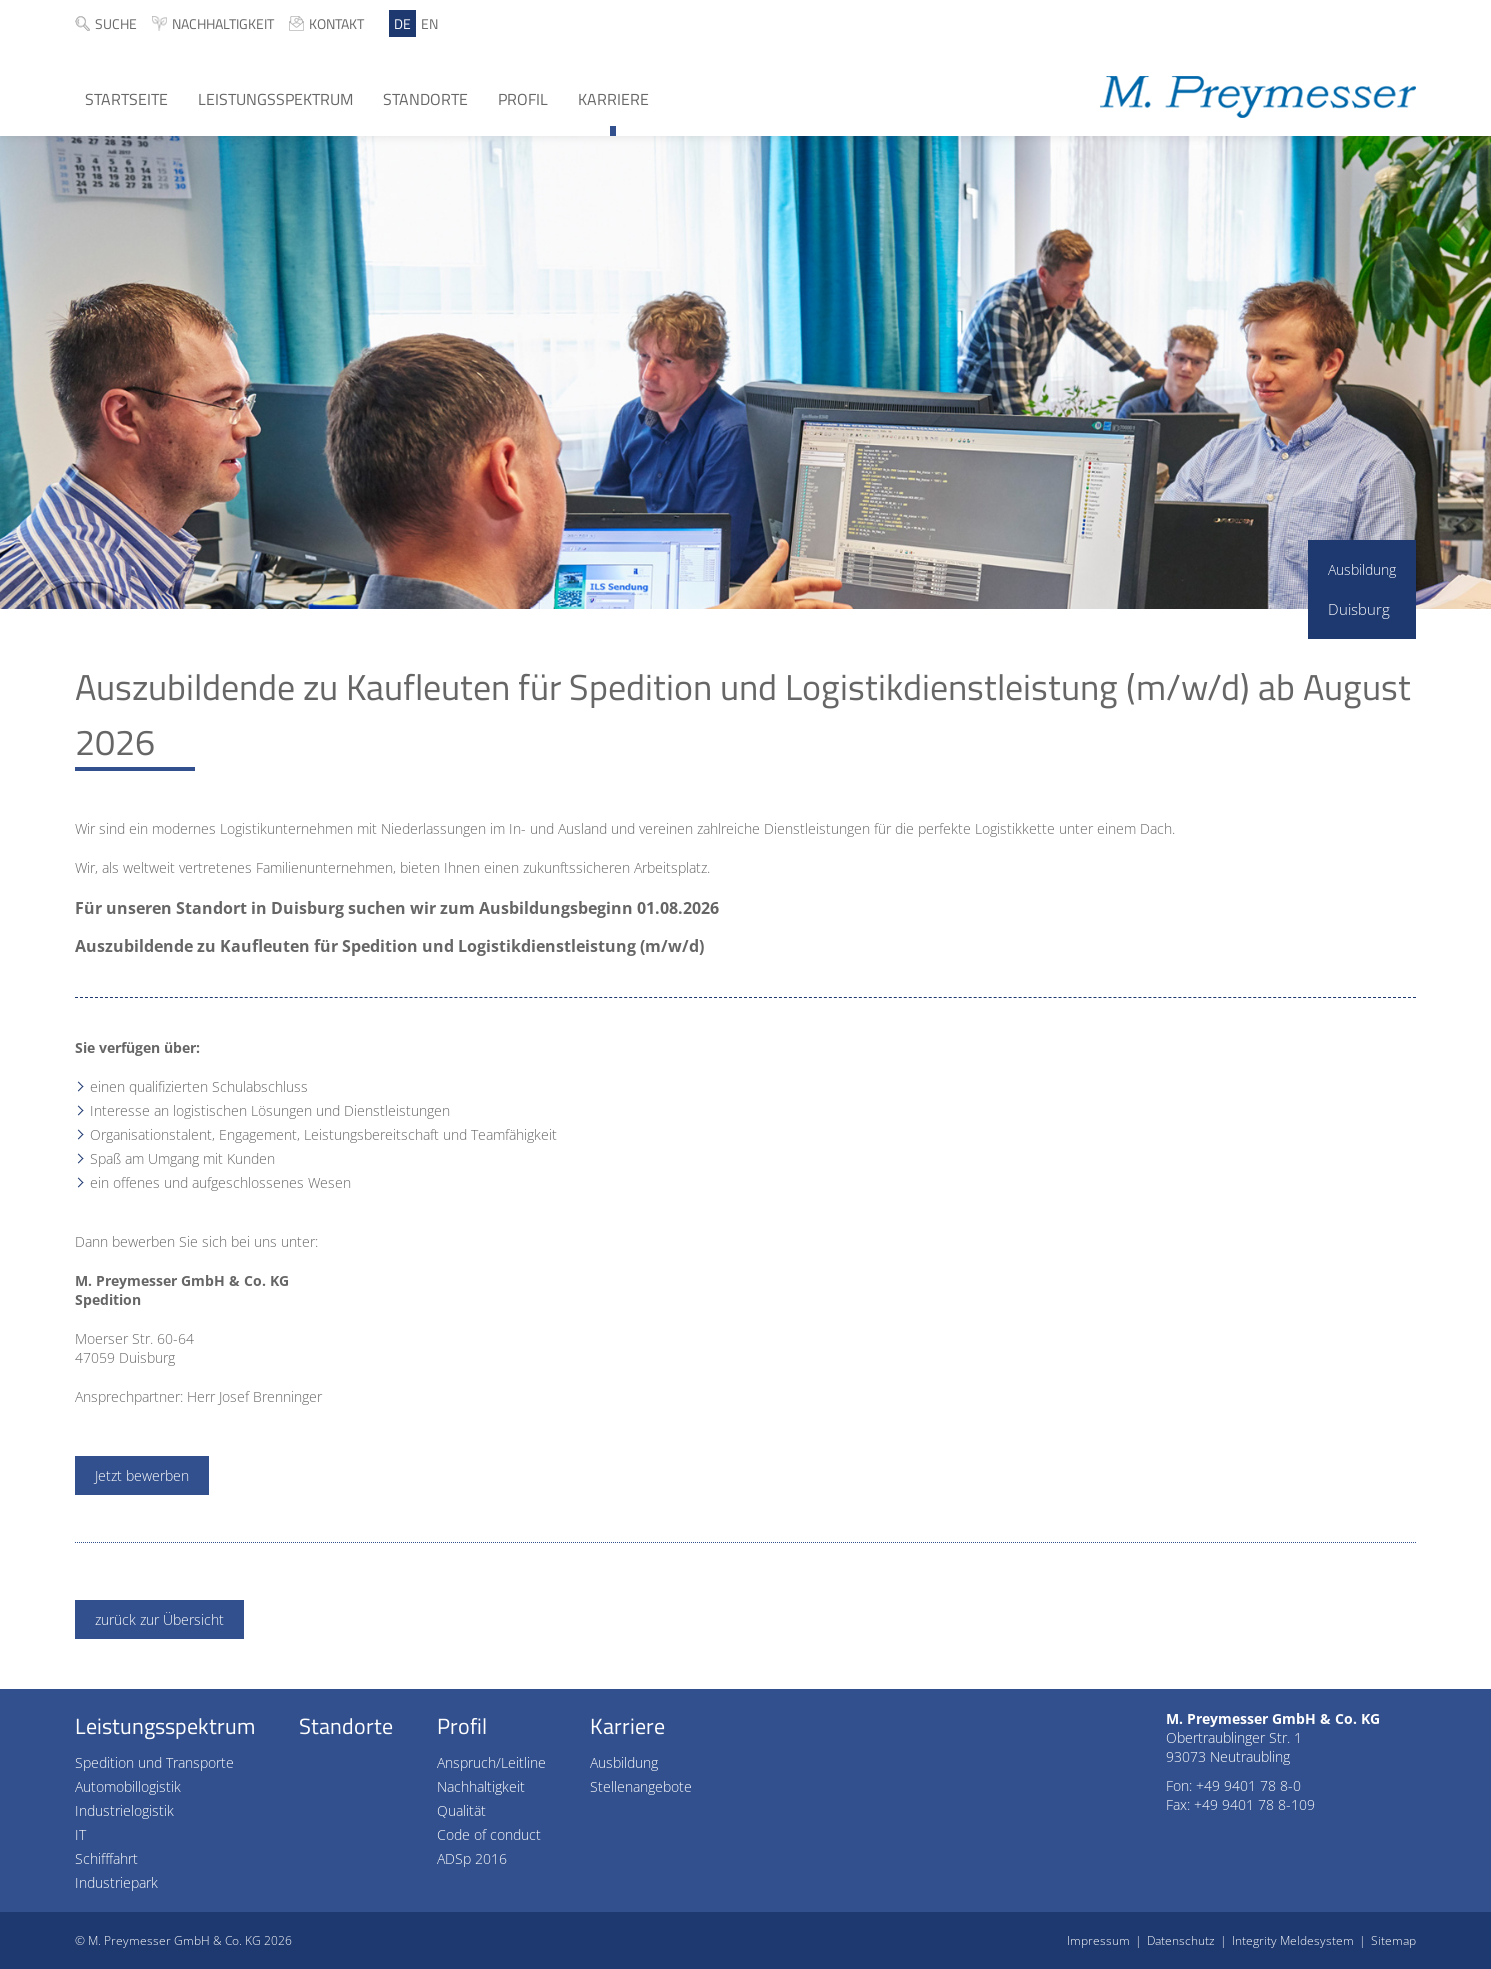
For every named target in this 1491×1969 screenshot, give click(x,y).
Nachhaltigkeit (223, 23)
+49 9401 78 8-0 (1248, 1785)
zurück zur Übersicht (159, 1619)
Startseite (126, 99)
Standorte (425, 99)
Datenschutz (1181, 1940)
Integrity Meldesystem (1293, 1940)
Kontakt (336, 23)
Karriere (613, 99)
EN (429, 23)
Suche (116, 23)
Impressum (1098, 1940)
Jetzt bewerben (142, 1475)
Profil (523, 99)
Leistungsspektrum (275, 99)
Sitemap (1393, 1940)
